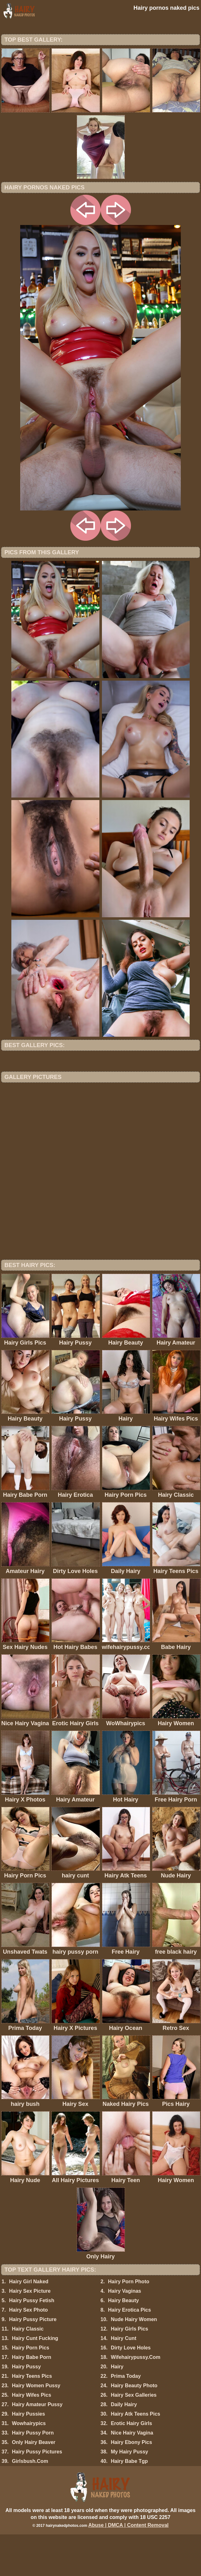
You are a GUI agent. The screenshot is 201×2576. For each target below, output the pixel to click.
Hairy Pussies (28, 2455)
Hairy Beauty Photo (134, 2427)
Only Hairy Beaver (34, 2484)
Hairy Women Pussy (36, 2427)
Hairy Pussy (26, 2408)
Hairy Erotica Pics (129, 2351)
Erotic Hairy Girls (131, 2465)
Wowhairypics (29, 2465)
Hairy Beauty (123, 2342)
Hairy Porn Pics (30, 2389)
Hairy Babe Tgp (129, 2502)
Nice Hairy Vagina (132, 2474)
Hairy (117, 2408)
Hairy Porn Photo (128, 2323)
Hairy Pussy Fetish (31, 2342)
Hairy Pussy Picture (32, 2361)
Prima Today (126, 2417)
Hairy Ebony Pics (131, 2484)
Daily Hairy (124, 2446)
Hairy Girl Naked (29, 2323)
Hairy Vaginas (124, 2332)
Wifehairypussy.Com (135, 2398)
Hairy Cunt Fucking (35, 2380)
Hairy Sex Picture (30, 2332)
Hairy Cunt (123, 2380)
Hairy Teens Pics (32, 2417)
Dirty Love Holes (131, 2389)
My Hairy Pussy (129, 2493)
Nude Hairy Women (134, 2361)
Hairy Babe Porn (31, 2398)
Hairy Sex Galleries (134, 2436)
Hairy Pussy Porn (33, 2474)
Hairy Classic (28, 2370)
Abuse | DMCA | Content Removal (128, 2566)
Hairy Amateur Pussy (37, 2446)
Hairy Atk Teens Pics (135, 2455)
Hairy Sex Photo (28, 2351)
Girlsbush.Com (30, 2502)
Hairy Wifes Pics (31, 2436)
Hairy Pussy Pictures (37, 2493)
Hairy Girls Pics (129, 2370)
